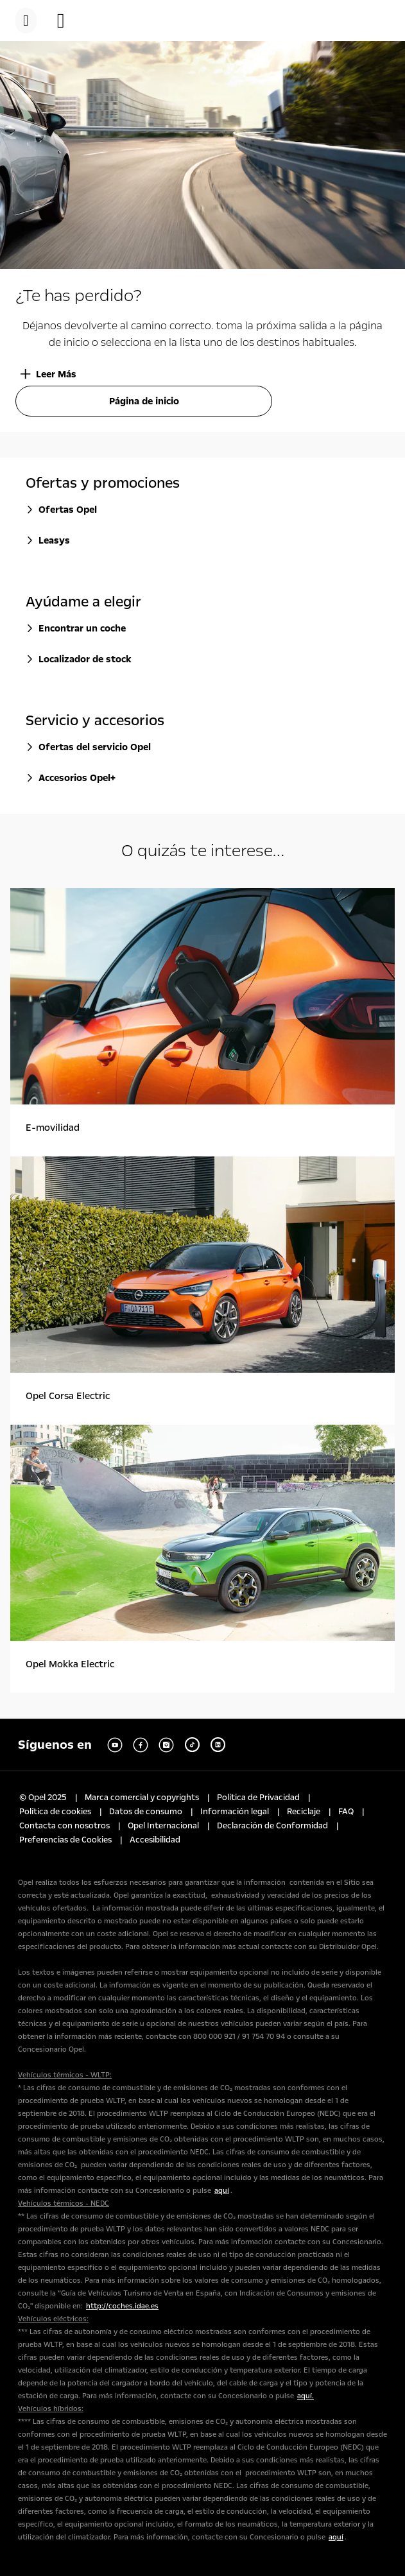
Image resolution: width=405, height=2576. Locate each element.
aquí (221, 2190)
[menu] (26, 20)
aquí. (305, 2396)
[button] (67, 20)
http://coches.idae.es (122, 2306)
